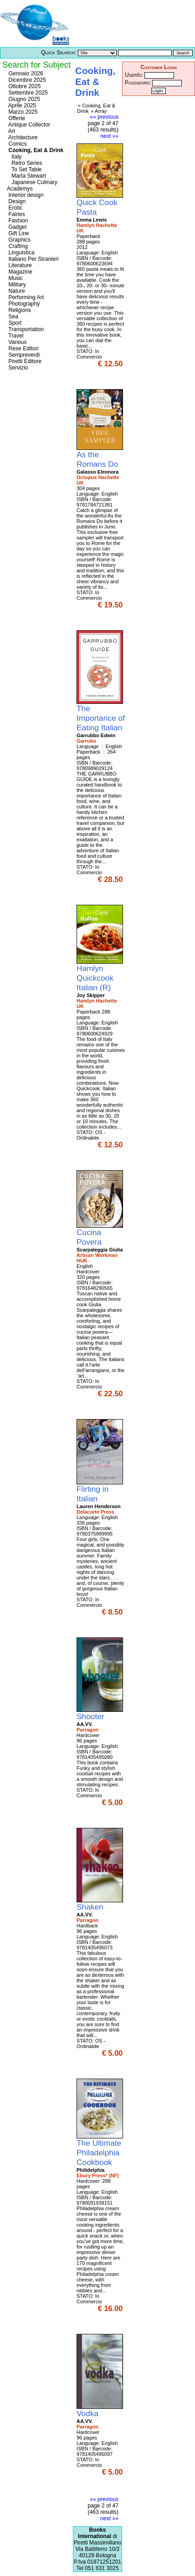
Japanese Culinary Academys (32, 185)
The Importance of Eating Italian (101, 718)
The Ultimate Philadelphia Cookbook (99, 2152)
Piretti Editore (24, 361)
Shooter (92, 1716)
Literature (19, 265)
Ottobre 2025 (24, 86)
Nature (16, 291)
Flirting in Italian (92, 1493)
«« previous (104, 117)
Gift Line (18, 233)
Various (17, 342)
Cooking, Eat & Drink (35, 150)
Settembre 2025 (27, 93)
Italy (14, 156)
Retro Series (24, 163)
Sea (12, 316)
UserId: (134, 75)
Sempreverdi (23, 355)
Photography (23, 304)
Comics (17, 144)
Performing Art (25, 297)
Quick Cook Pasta (97, 207)
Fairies (16, 214)
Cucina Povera (90, 1237)
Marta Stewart (26, 176)
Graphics (19, 240)
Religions (19, 310)
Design (16, 201)
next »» (109, 136)
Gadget (16, 227)
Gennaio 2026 (25, 73)
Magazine (19, 272)
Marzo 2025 (22, 112)
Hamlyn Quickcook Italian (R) (95, 978)
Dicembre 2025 (26, 80)
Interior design (25, 195)
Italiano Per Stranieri (33, 259)
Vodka (89, 2413)
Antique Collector (28, 124)
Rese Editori (23, 348)
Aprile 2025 (21, 105)
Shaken (91, 1906)
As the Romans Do (98, 459)
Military (16, 284)
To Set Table (24, 169)
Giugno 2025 (23, 99)
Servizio (17, 367)
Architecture (22, 137)
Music (15, 278)
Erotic (14, 208)
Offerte (16, 118)
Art (11, 131)
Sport (14, 323)
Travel (15, 336)
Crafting (17, 246)
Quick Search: (58, 52)
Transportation (25, 329)
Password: (138, 82)
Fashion (17, 220)
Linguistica (21, 252)
